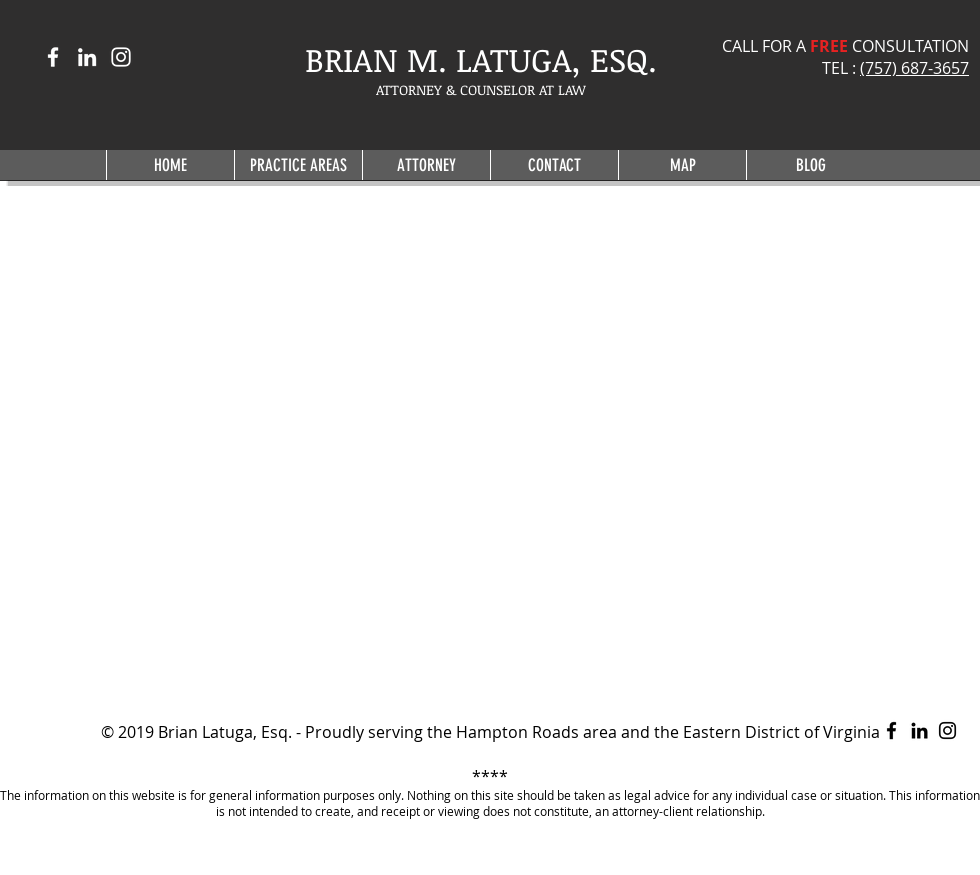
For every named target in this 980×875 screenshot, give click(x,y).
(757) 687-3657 (914, 68)
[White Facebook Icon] (53, 57)
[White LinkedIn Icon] (87, 57)
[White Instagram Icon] (121, 57)
